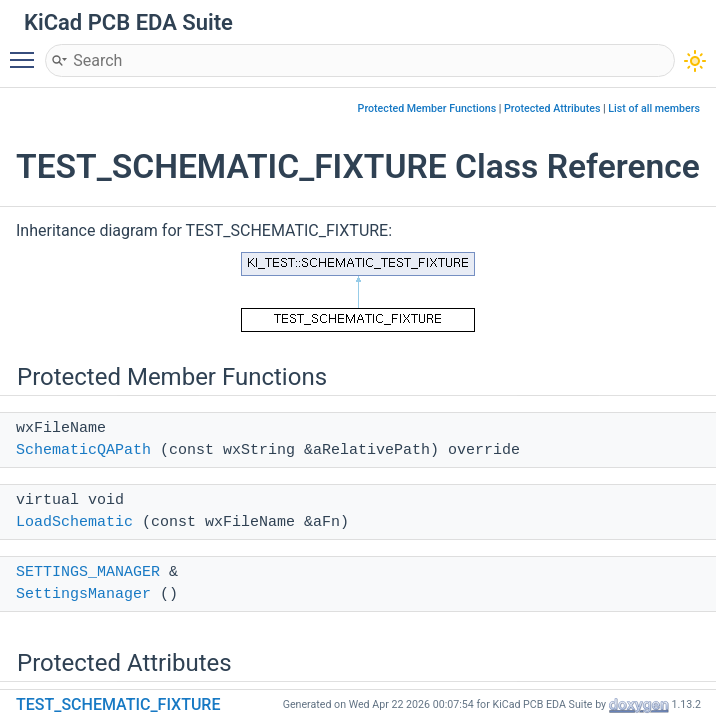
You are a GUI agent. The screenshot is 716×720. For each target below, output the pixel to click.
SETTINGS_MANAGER (88, 572)
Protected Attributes (552, 108)
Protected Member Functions (427, 108)
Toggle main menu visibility (27, 51)
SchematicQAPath (83, 450)
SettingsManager (83, 594)
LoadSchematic (74, 522)
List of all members (654, 108)
